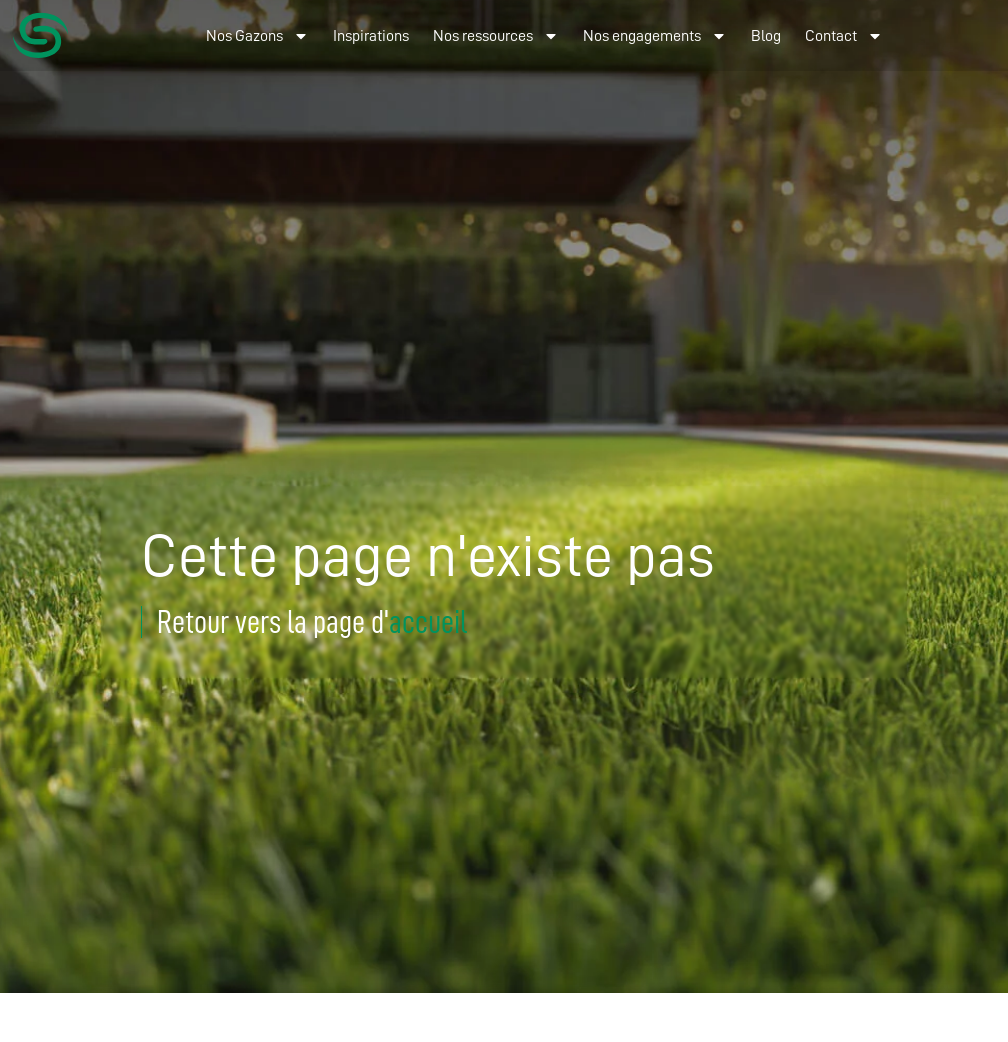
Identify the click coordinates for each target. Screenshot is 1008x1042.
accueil (428, 622)
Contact (844, 36)
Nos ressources (496, 36)
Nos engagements (655, 36)
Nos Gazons (257, 36)
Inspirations (371, 36)
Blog (766, 36)
